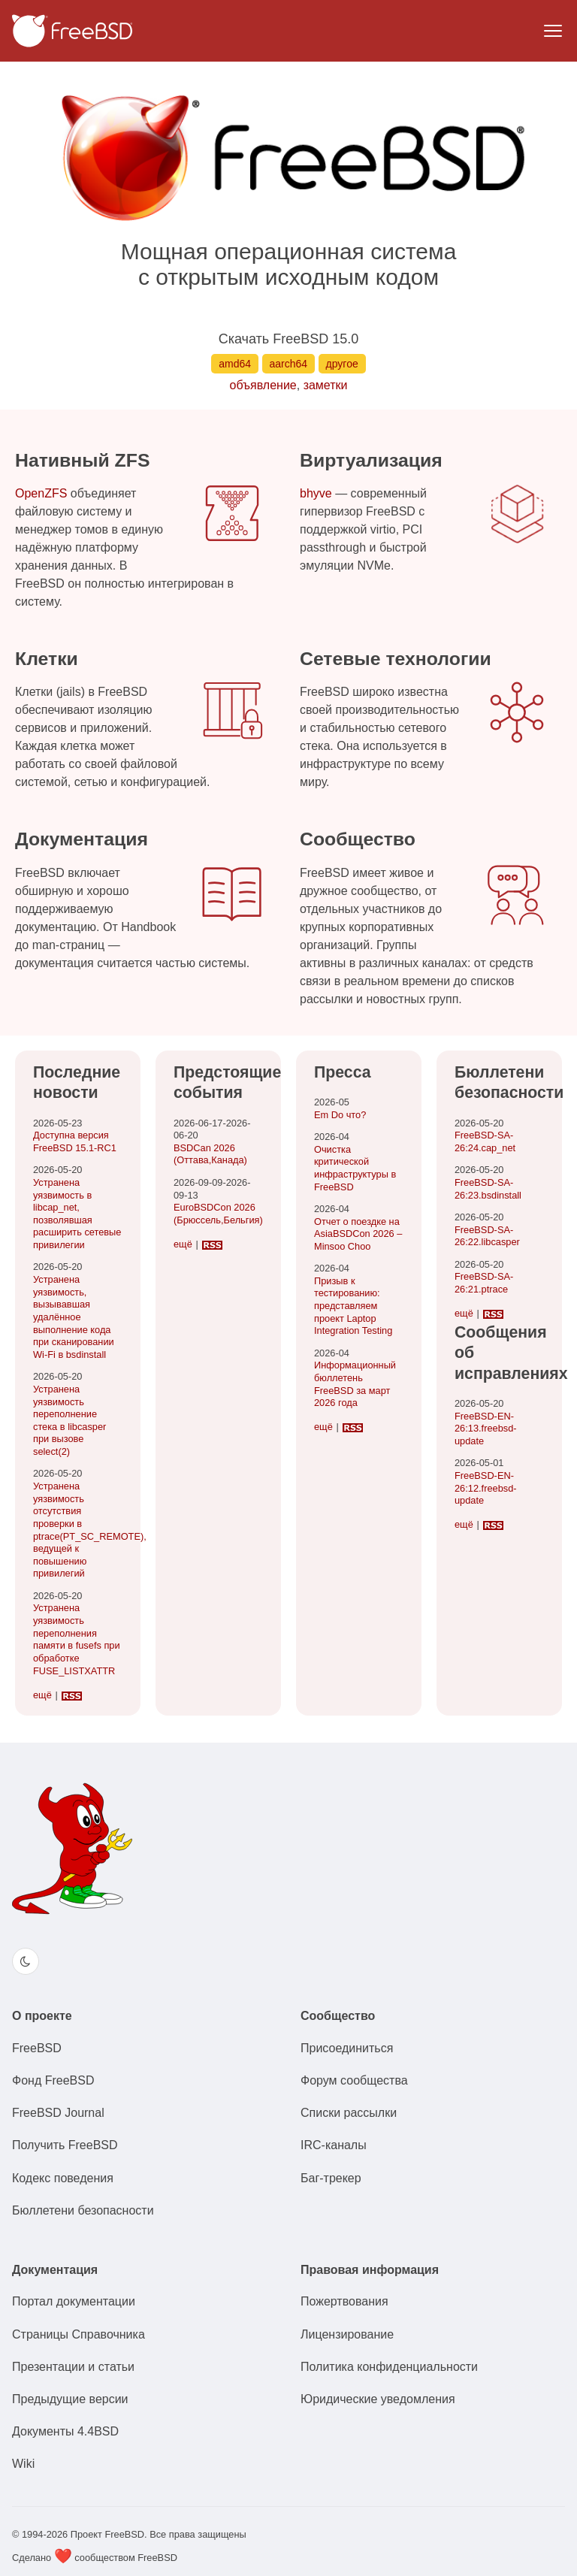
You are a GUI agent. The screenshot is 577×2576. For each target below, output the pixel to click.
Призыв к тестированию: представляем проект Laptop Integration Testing (353, 1306)
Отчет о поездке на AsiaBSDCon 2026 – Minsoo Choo (358, 1234)
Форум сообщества (354, 2080)
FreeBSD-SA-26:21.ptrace (484, 1283)
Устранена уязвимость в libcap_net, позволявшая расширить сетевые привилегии (77, 1213)
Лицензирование (347, 2334)
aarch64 (289, 364)
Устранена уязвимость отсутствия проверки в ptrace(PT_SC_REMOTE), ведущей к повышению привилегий (90, 1529)
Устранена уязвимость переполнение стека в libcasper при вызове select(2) (69, 1420)
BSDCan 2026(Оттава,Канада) (210, 1154)
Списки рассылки (349, 2112)
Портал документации (73, 2301)
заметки (326, 385)
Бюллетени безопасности (83, 2210)
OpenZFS (41, 493)
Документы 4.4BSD (65, 2431)
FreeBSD (37, 2048)
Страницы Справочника (78, 2334)
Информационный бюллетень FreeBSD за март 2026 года (355, 1383)
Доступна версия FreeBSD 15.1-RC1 (74, 1141)
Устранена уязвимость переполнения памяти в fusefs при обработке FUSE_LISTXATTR (76, 1639)
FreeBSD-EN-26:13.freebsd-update (486, 1428)
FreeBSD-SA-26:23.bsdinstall (488, 1189)
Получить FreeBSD (65, 2145)
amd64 (235, 364)
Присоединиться (347, 2048)
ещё (42, 1695)
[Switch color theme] (25, 1961)
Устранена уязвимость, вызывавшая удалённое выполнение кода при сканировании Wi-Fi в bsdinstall (73, 1317)
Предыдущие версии (70, 2399)
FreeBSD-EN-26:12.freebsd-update (486, 1488)
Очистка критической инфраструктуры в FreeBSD (355, 1168)
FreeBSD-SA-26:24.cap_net (485, 1141)
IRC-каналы (334, 2145)
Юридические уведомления (378, 2399)
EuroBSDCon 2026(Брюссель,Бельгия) (218, 1214)
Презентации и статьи (73, 2366)
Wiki (23, 2463)
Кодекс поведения (62, 2178)
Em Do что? (340, 1114)
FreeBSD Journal (58, 2112)
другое (342, 364)
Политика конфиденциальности (389, 2366)
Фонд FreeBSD (53, 2080)
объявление (263, 385)
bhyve (316, 493)
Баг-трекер (331, 2178)
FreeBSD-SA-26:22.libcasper (487, 1236)
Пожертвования (344, 2301)
